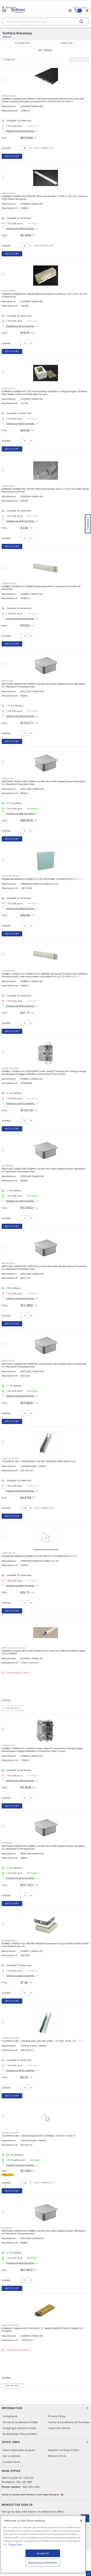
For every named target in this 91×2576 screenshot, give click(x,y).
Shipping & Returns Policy (19, 2428)
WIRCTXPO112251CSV (14, 1647)
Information (45, 2408)
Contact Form (11, 2462)
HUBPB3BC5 (9, 970)
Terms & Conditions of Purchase (69, 2422)
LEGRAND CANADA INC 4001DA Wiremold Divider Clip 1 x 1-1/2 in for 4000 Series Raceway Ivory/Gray (45, 490)
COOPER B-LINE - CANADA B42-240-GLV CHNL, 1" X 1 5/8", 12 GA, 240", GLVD (43, 2041)
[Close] (81, 2520)
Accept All (43, 2553)
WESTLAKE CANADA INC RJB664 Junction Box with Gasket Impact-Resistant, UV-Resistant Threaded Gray (44, 783)
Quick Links (45, 2442)
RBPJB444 (7, 1165)
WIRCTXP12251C (11, 2325)
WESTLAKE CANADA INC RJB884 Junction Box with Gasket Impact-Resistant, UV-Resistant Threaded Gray (44, 2232)
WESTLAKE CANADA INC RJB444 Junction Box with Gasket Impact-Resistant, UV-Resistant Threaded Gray (44, 1170)
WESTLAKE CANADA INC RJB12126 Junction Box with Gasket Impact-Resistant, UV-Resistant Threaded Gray (44, 1365)
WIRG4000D (9, 193)
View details (12, 1708)
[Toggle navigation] (4, 10)
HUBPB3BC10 (9, 583)
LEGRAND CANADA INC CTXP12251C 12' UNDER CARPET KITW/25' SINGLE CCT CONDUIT (43, 2330)
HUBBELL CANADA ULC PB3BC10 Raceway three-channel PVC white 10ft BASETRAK (41, 588)
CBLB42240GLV (11, 2038)
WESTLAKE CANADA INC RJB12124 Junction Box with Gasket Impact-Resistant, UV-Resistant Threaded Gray (44, 1267)
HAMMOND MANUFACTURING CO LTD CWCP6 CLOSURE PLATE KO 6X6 (39, 1556)
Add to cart (12, 156)
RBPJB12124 (8, 1263)
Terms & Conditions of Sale (20, 2422)
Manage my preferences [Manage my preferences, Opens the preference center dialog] (42, 2562)
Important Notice (59, 2428)
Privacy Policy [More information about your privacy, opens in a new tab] (15, 2544)
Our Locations (11, 2456)
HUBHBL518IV (9, 1940)
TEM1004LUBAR (10, 1068)
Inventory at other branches (20, 130)
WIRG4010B (8, 290)
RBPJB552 (7, 1842)
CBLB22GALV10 (10, 2132)
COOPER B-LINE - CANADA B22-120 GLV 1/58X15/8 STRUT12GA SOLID (39, 1461)
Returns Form (57, 2456)
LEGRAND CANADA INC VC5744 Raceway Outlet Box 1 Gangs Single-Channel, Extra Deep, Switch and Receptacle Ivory (45, 393)
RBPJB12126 (8, 1360)
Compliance (10, 2416)
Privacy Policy (57, 2416)
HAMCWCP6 (9, 1553)
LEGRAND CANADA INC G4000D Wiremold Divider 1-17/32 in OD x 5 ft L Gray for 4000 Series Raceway (45, 197)
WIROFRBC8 (9, 95)
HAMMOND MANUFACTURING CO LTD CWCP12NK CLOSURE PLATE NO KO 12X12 (44, 879)
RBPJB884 (8, 2227)
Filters (22, 43)
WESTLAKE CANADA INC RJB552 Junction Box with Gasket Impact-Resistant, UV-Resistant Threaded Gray (44, 1847)
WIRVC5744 (8, 388)
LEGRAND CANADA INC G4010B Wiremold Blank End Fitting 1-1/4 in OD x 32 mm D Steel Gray (44, 295)
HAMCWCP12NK (10, 875)
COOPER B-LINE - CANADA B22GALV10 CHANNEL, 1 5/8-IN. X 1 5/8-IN (38, 2135)
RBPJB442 (7, 681)
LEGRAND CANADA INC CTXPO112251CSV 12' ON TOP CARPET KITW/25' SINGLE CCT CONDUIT (43, 1652)
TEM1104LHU (8, 1745)
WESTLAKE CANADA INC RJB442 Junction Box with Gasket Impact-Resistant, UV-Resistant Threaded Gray (44, 685)
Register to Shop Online (63, 2450)
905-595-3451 (32, 2486)
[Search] (45, 21)
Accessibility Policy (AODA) (20, 2434)
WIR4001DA (8, 486)
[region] (43, 2544)
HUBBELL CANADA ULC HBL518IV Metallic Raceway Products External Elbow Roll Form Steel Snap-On (45, 1945)
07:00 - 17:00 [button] (79, 7)
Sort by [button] (66, 43)
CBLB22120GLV (10, 1458)
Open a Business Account (19, 2450)
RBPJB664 (7, 778)
